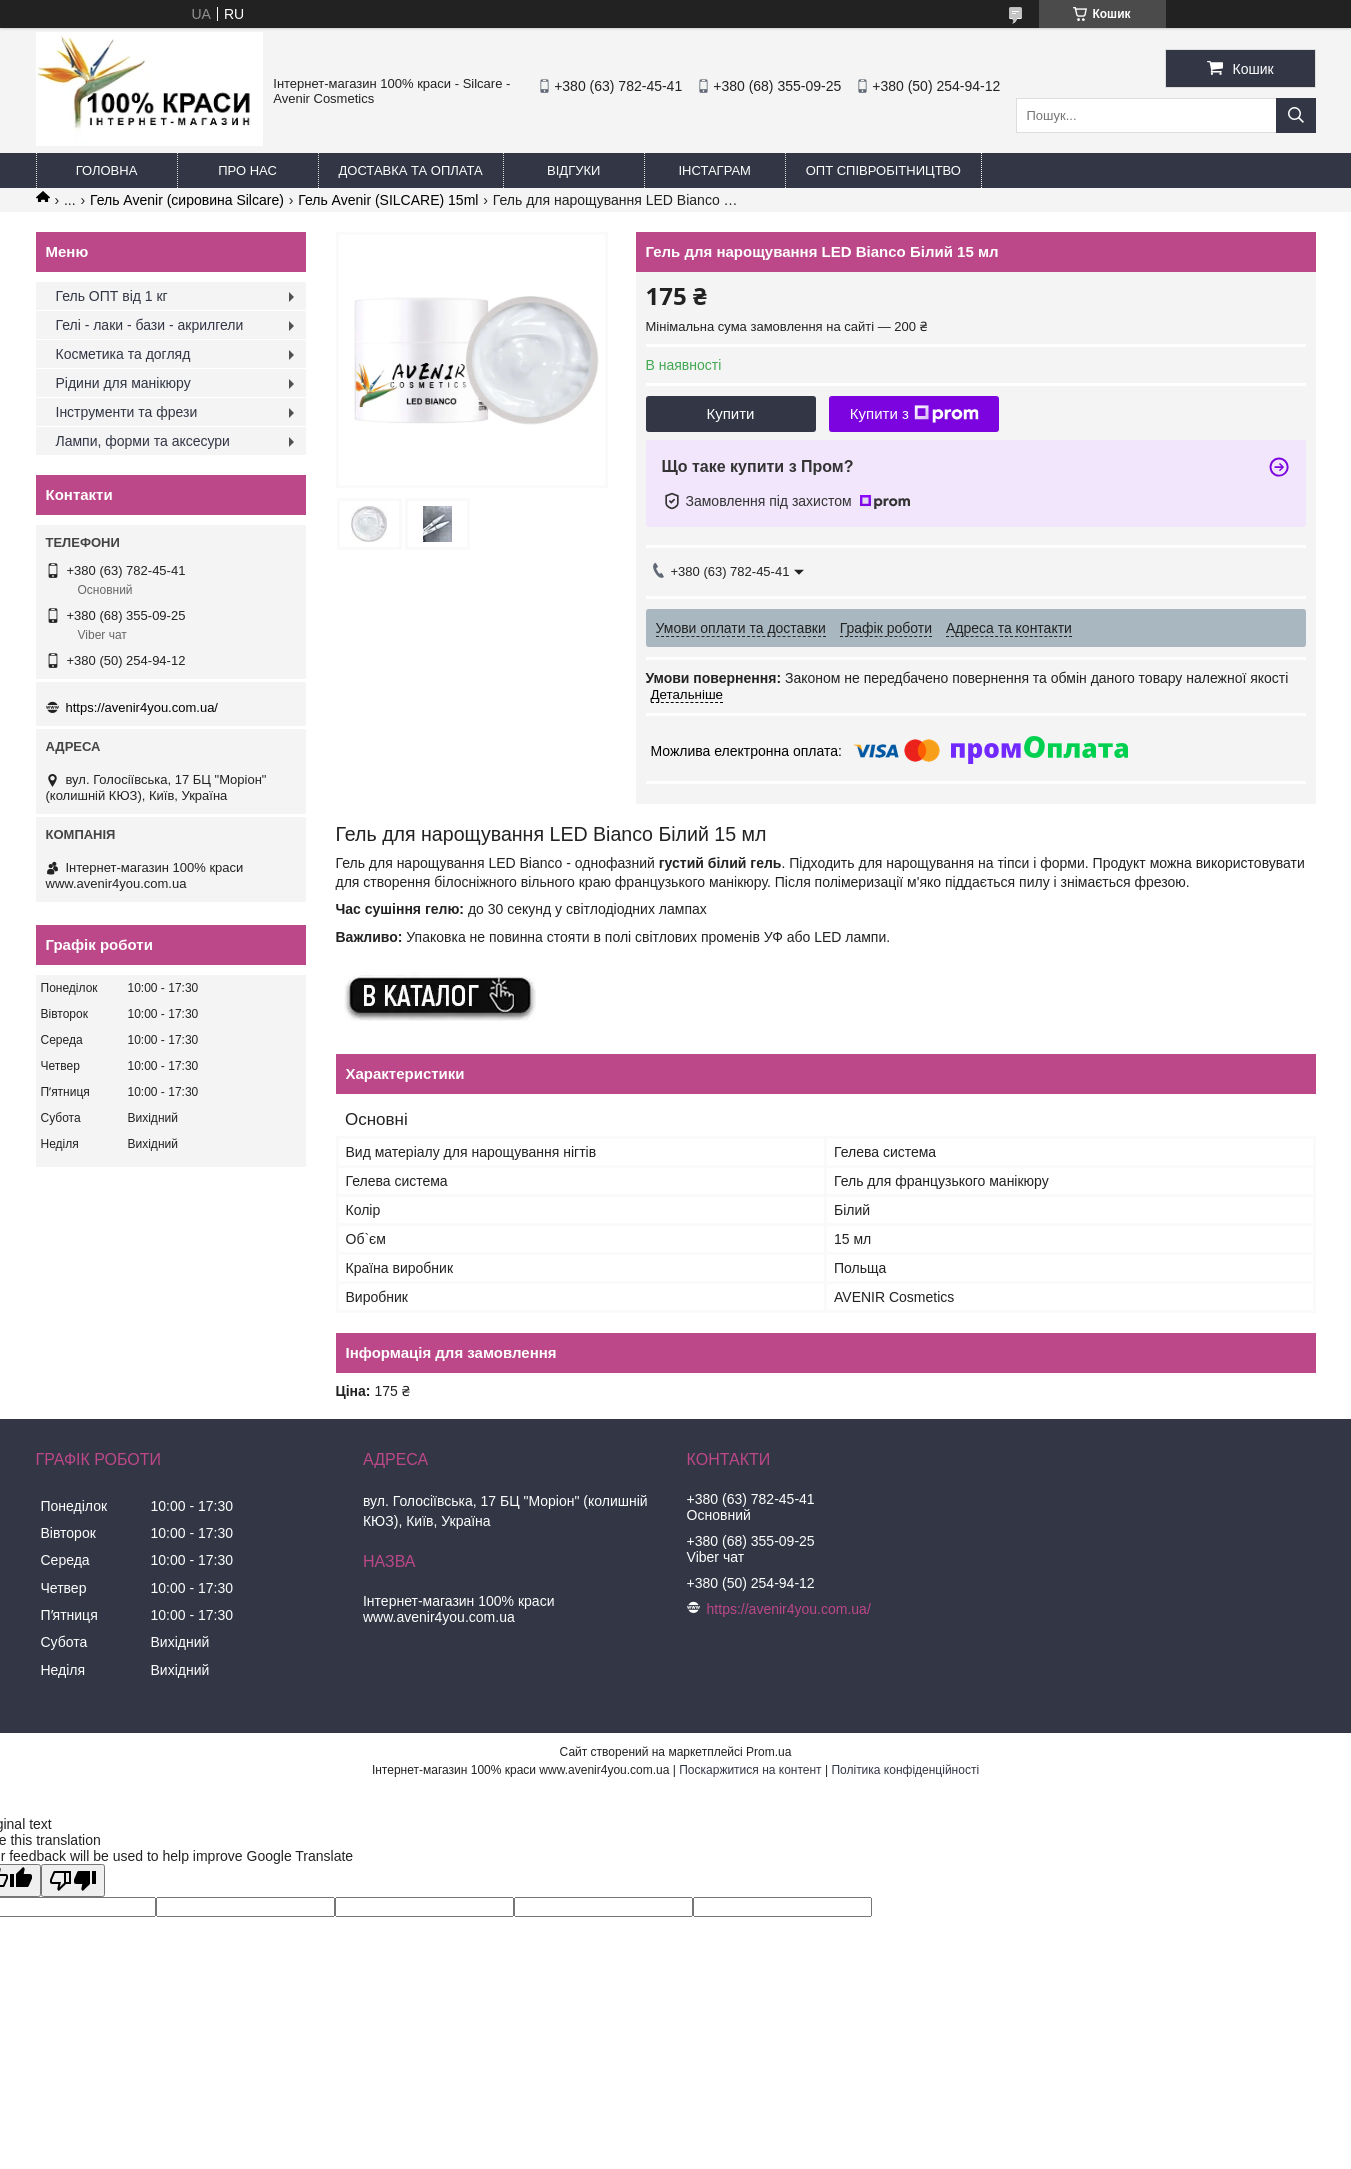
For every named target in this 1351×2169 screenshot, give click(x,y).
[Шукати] (1296, 115)
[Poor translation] (73, 1880)
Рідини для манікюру (123, 383)
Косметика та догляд (123, 354)
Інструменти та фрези (127, 412)
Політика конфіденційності (905, 1770)
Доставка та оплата (411, 170)
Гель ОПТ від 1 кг (112, 296)
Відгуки (573, 170)
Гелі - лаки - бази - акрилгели (150, 325)
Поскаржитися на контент (750, 1770)
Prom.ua (768, 1752)
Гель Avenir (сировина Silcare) (187, 200)
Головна (107, 170)
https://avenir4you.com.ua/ (142, 707)
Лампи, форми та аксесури (143, 441)
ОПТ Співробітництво (883, 170)
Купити (731, 413)
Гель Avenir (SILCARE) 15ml (388, 200)
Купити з (914, 414)
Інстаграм (714, 170)
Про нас (247, 170)
